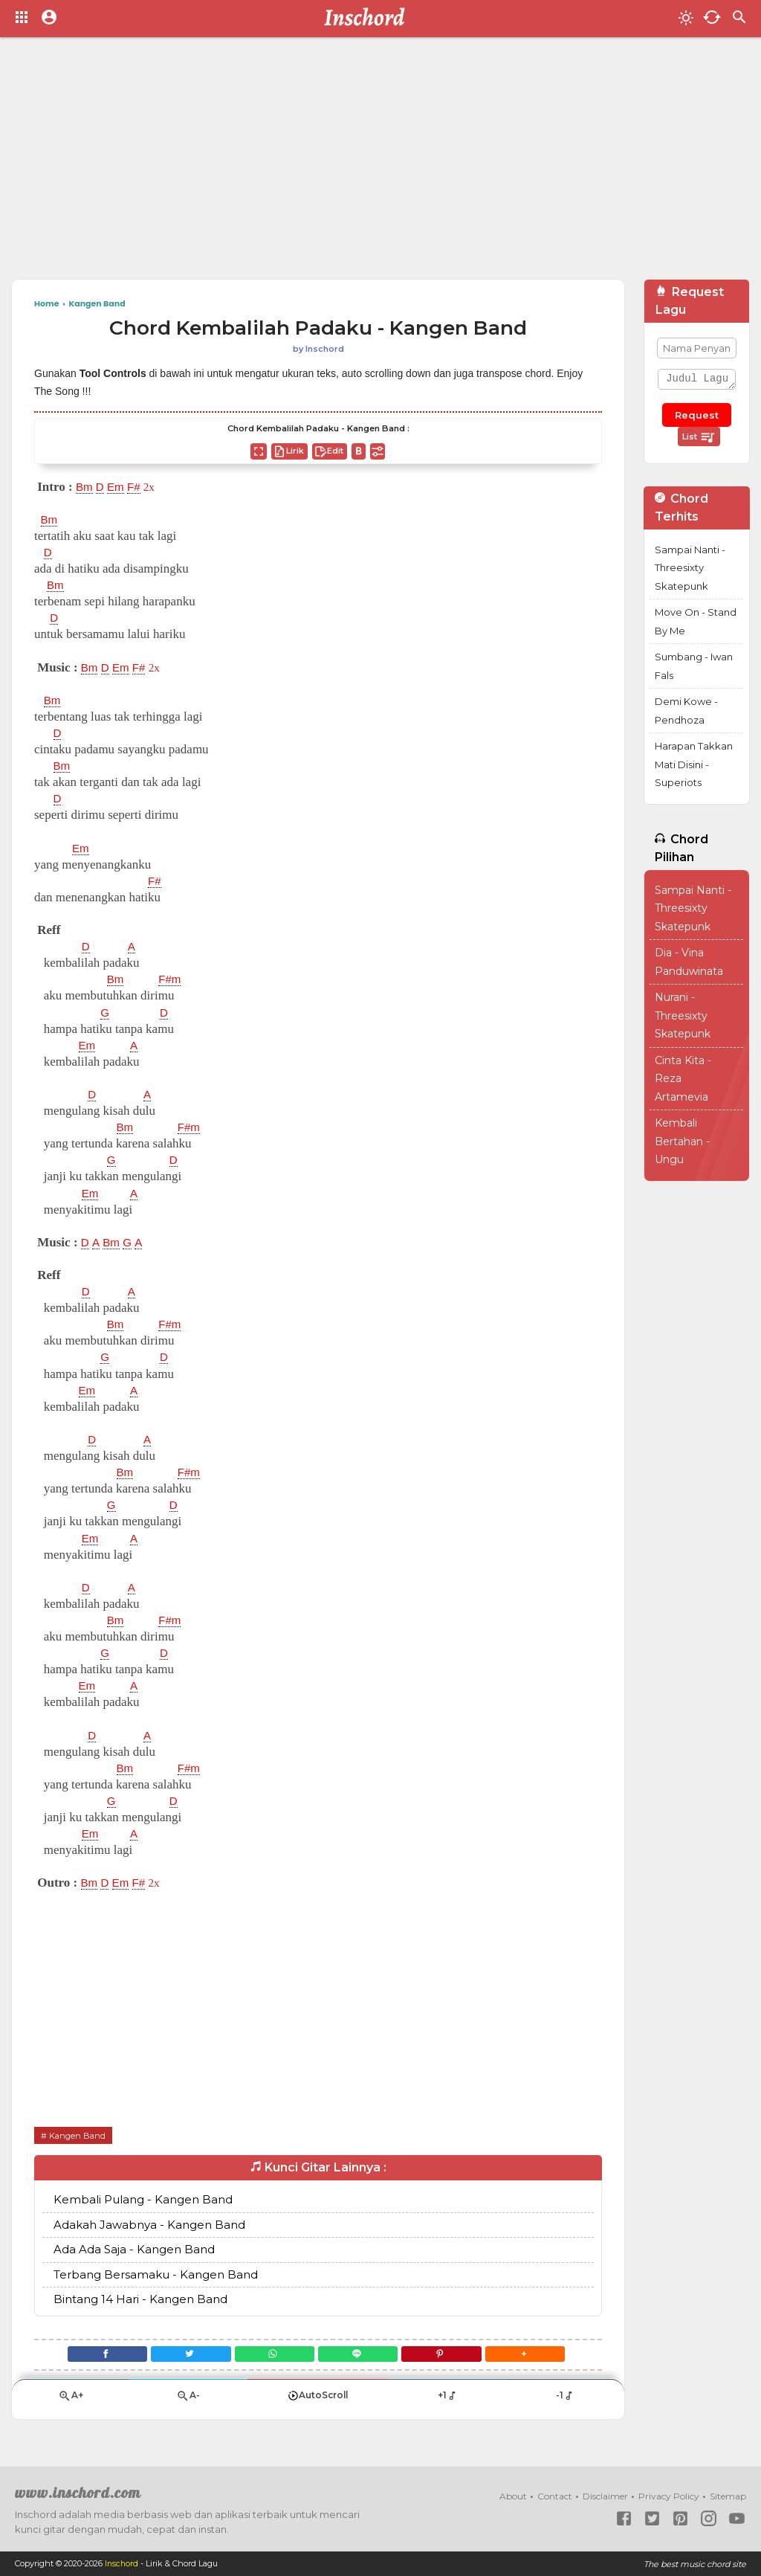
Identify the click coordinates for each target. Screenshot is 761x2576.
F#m (173, 979)
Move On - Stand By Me (695, 621)
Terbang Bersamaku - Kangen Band (156, 2274)
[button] (538, 2356)
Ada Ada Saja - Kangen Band (134, 2250)
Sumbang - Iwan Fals (694, 666)
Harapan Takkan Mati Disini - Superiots (694, 764)
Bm (85, 487)
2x (156, 487)
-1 (565, 2401)
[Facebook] (94, 2356)
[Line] (361, 2356)
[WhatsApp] (271, 2356)
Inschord (122, 2564)
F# (139, 487)
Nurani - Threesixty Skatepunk (682, 1015)
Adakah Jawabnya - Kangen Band (149, 2225)
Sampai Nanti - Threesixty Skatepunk (690, 568)
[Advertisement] (380, 163)
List (699, 437)
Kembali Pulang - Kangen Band (143, 2200)
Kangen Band (79, 2135)
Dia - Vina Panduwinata (689, 962)
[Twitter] (183, 2356)
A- (188, 2402)
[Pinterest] (450, 2356)
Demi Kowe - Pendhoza (686, 710)
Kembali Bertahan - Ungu (682, 1141)
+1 (448, 2401)
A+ (70, 2402)
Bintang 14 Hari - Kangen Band (140, 2300)
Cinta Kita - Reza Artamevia (683, 1079)
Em (119, 487)
